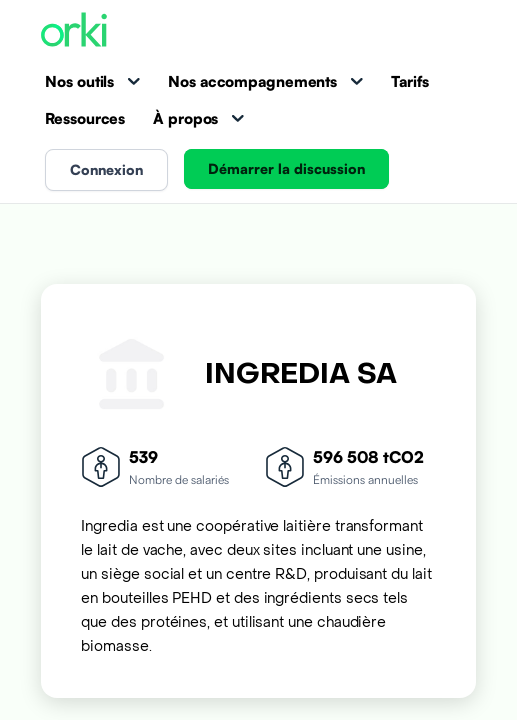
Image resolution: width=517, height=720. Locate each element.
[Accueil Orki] (74, 31)
